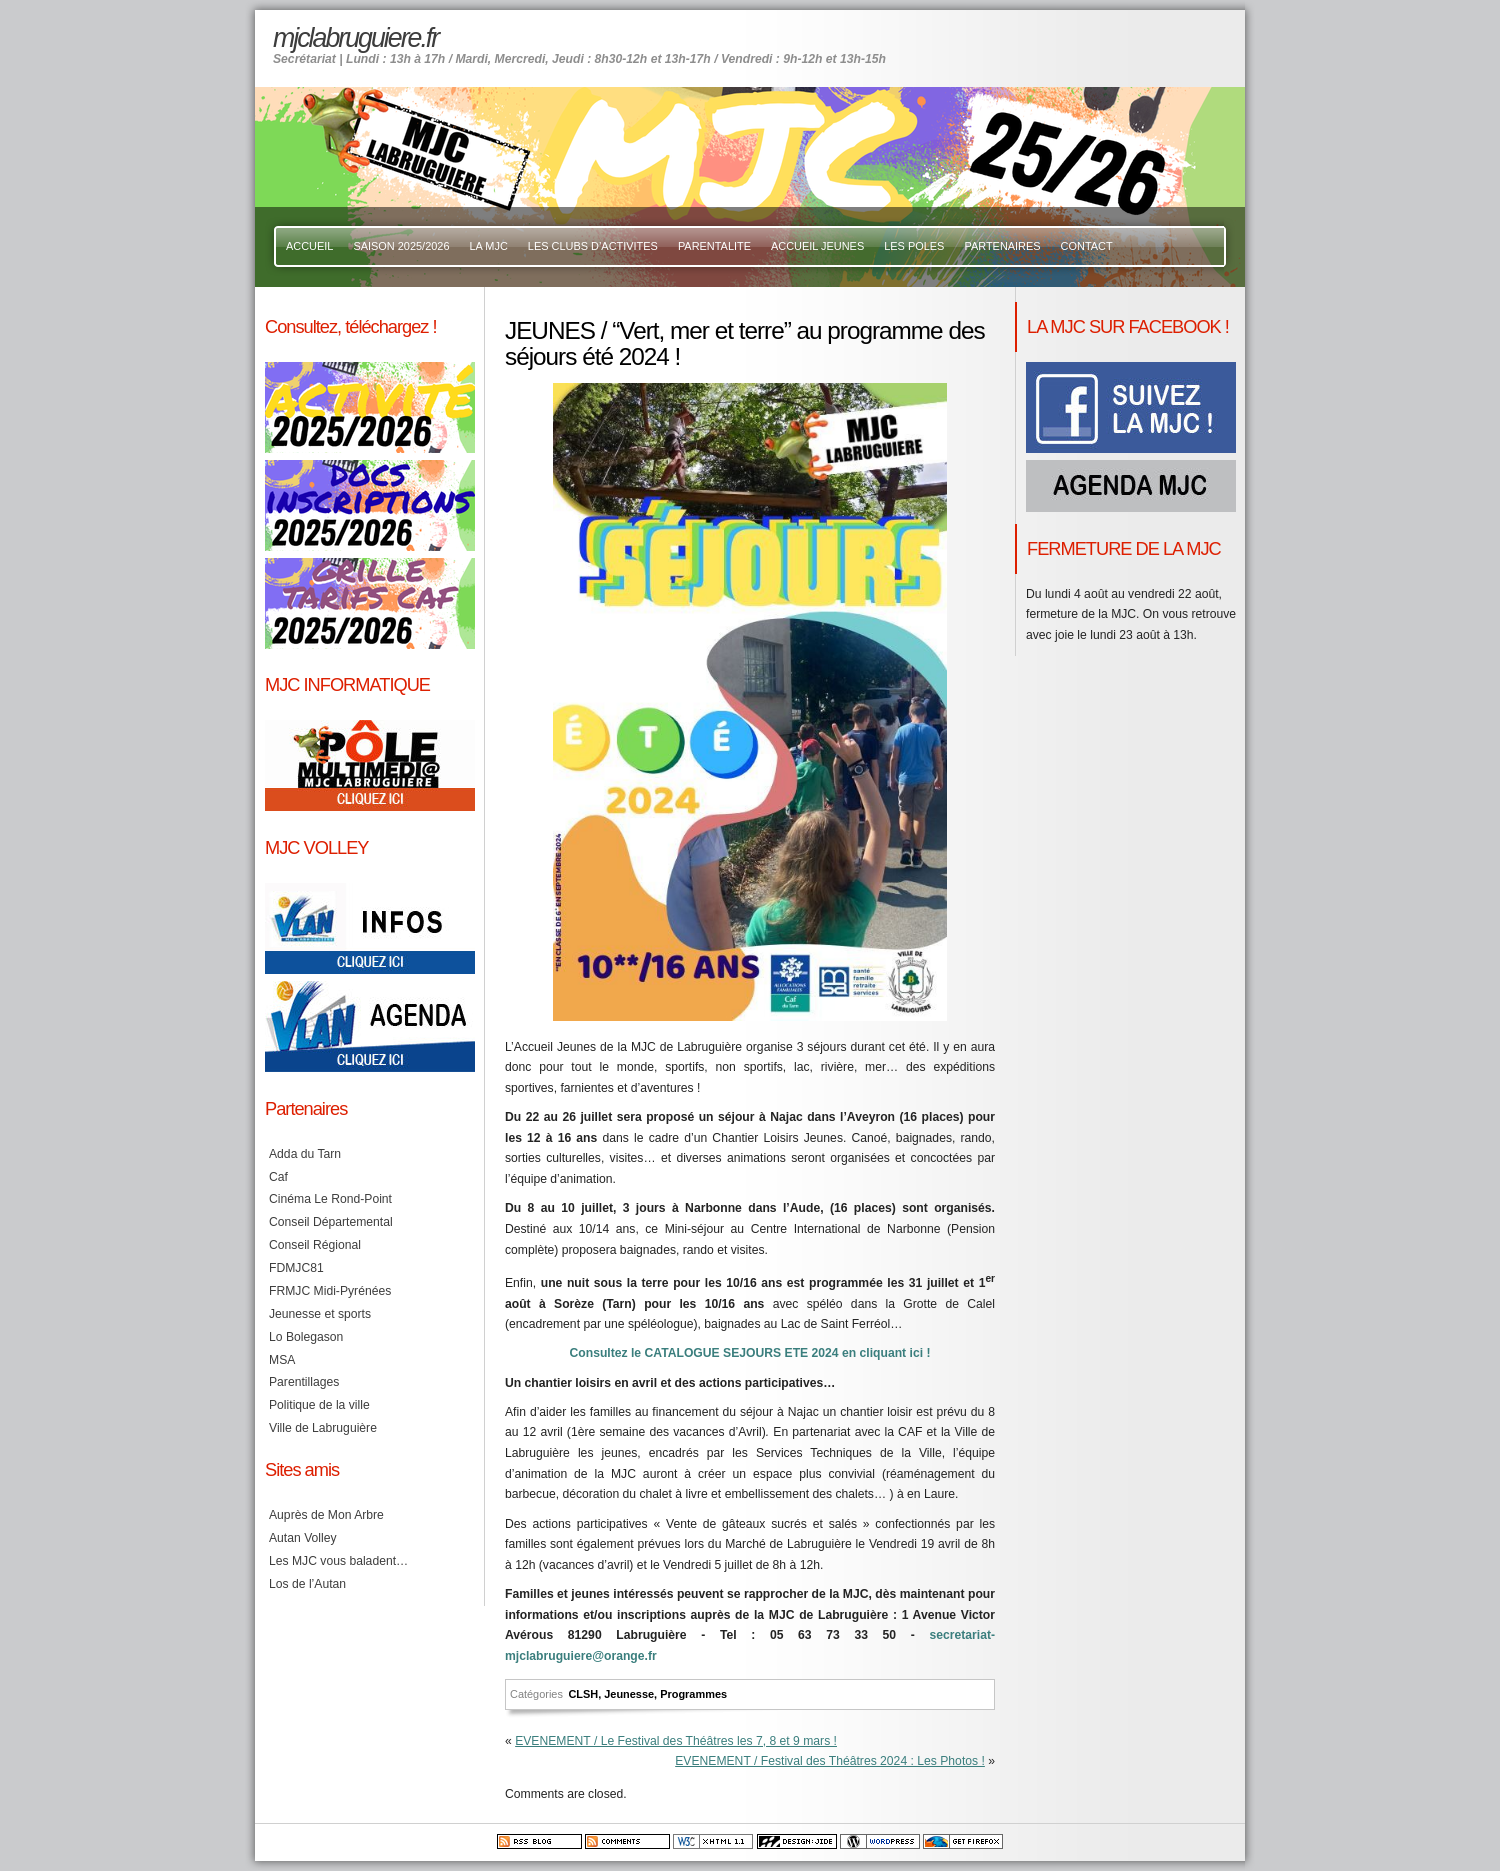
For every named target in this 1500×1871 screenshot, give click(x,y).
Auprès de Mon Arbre (326, 1515)
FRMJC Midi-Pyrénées (330, 1291)
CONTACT (1087, 246)
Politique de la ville (319, 1405)
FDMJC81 (296, 1268)
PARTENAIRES (1002, 246)
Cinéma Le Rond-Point (330, 1199)
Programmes (693, 1694)
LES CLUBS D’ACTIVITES (593, 246)
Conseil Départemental (331, 1222)
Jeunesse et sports (320, 1314)
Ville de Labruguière (323, 1428)
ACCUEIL (309, 246)
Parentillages (304, 1382)
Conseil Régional (315, 1245)
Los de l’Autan (307, 1584)
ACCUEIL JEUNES (817, 246)
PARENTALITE (714, 246)
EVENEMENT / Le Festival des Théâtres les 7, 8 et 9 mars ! (676, 1741)
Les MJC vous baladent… (338, 1561)
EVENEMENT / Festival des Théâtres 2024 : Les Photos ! (830, 1761)
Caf (278, 1177)
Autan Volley (303, 1538)
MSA (282, 1360)
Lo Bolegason (306, 1337)
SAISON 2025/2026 (401, 246)
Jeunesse (629, 1694)
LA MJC (489, 246)
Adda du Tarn (305, 1154)
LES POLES (914, 246)
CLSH (583, 1694)
